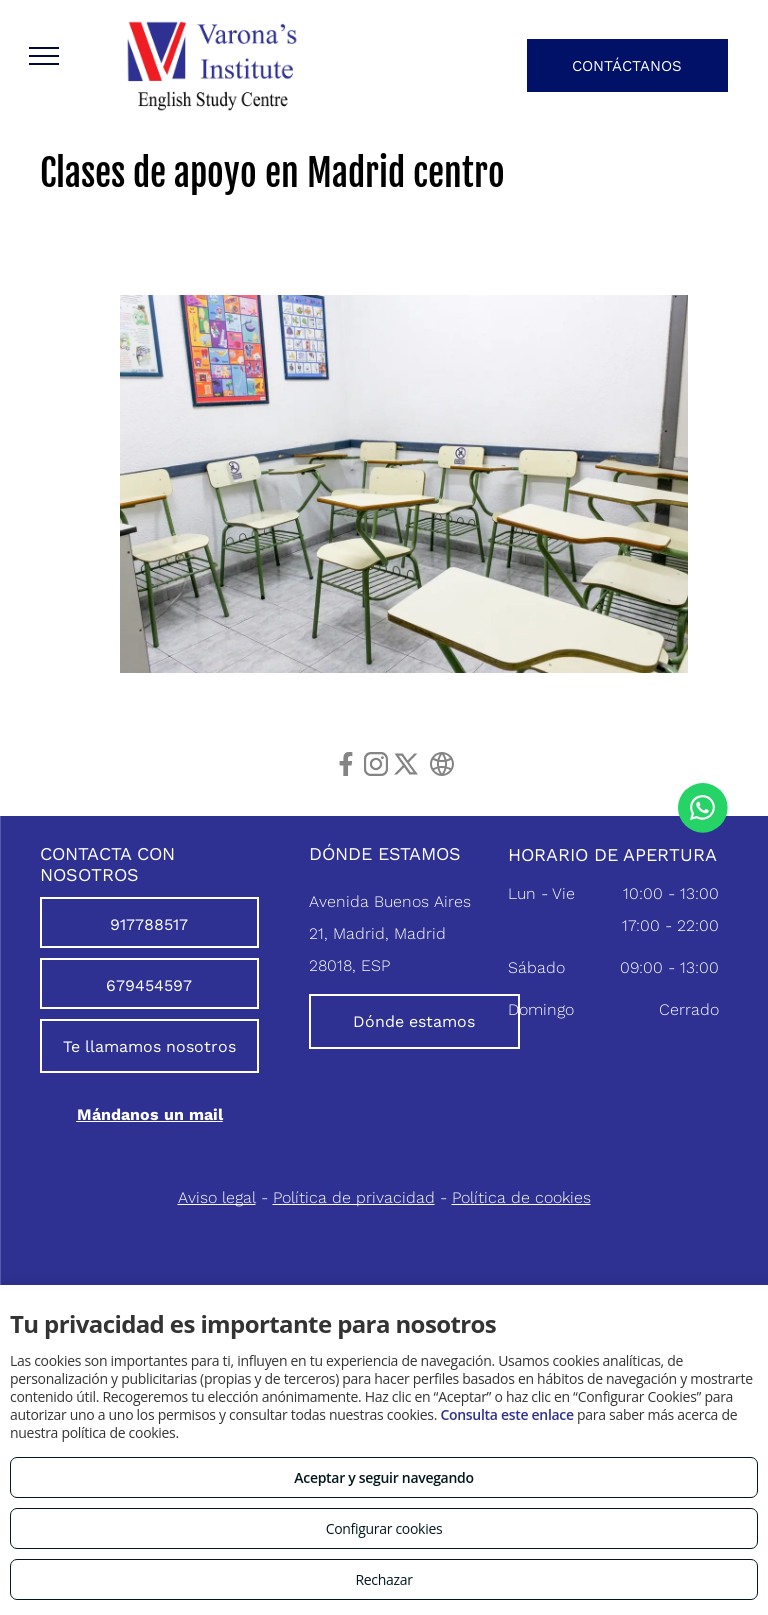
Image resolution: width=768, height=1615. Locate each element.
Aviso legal (217, 1197)
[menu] (44, 56)
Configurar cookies (384, 1528)
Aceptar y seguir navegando (383, 1477)
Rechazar (383, 1579)
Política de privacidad (354, 1197)
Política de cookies (521, 1197)
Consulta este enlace (506, 1414)
